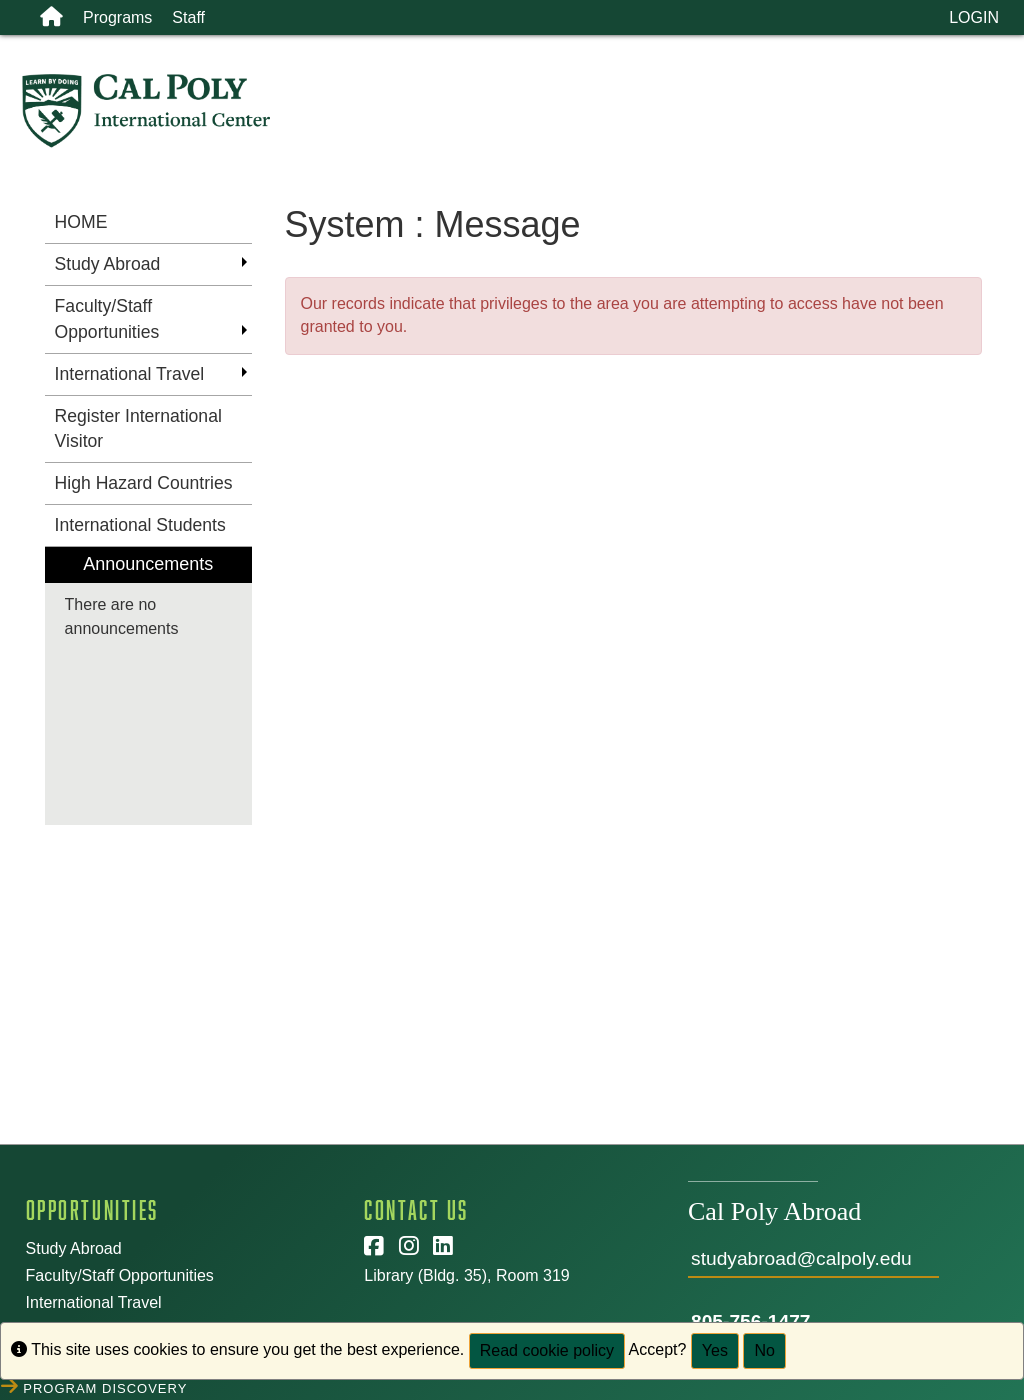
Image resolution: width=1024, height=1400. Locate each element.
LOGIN (974, 17)
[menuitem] (148, 686)
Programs (117, 17)
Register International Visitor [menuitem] (138, 428)
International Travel (94, 1302)
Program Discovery (107, 1386)
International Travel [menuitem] (130, 374)
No (764, 1350)
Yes (715, 1350)
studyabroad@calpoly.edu (801, 1258)
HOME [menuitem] (81, 222)
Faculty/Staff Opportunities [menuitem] (107, 318)
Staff (188, 17)
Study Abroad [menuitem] (108, 264)
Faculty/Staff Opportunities (120, 1275)
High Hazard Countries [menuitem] (144, 483)
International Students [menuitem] (140, 525)
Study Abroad (74, 1248)
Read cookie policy (547, 1350)
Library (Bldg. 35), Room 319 (466, 1275)
